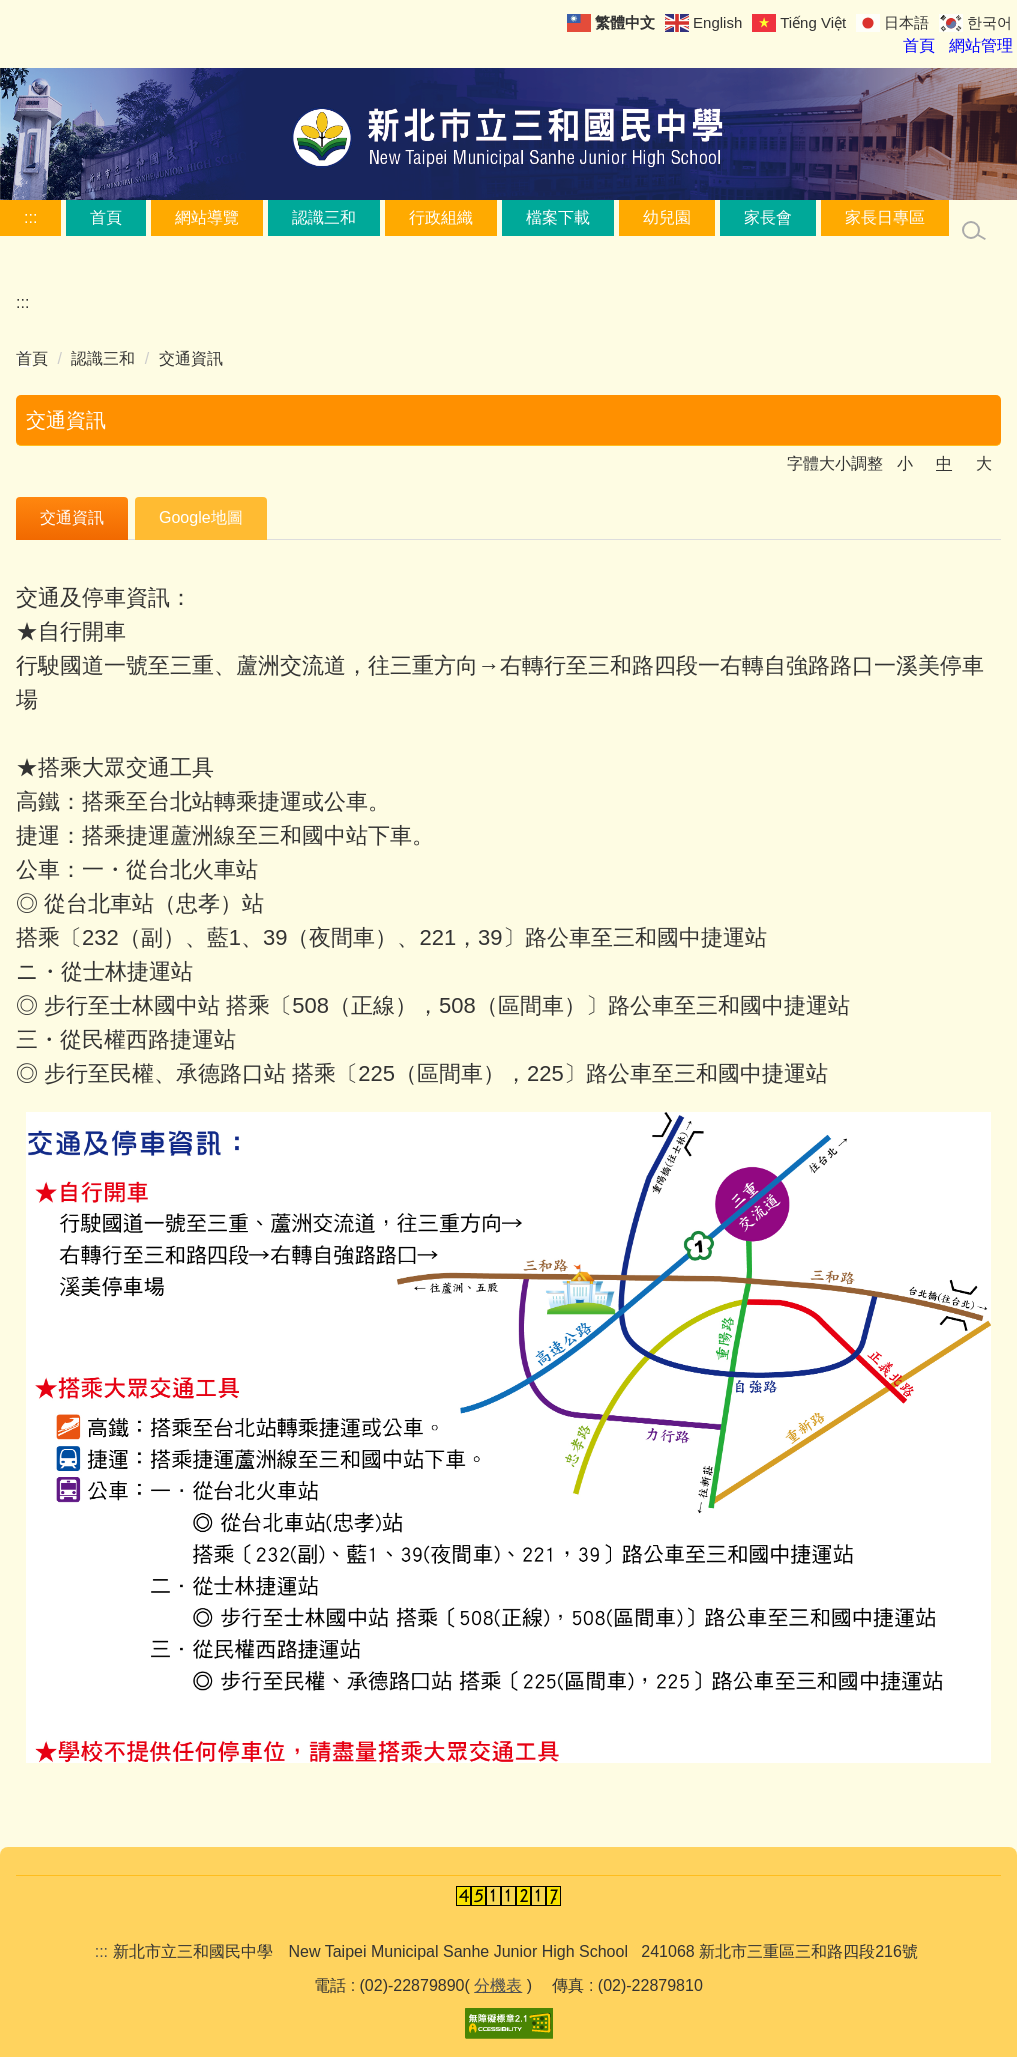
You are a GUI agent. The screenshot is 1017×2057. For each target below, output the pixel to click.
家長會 (768, 217)
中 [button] (944, 463)
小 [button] (905, 463)
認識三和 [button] (324, 217)
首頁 (106, 217)
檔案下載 (558, 217)
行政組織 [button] (441, 217)
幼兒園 (667, 217)
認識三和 (103, 358)
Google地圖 (201, 517)
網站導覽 (207, 217)
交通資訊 (191, 358)
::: (30, 217)
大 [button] (984, 463)
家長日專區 (885, 217)
